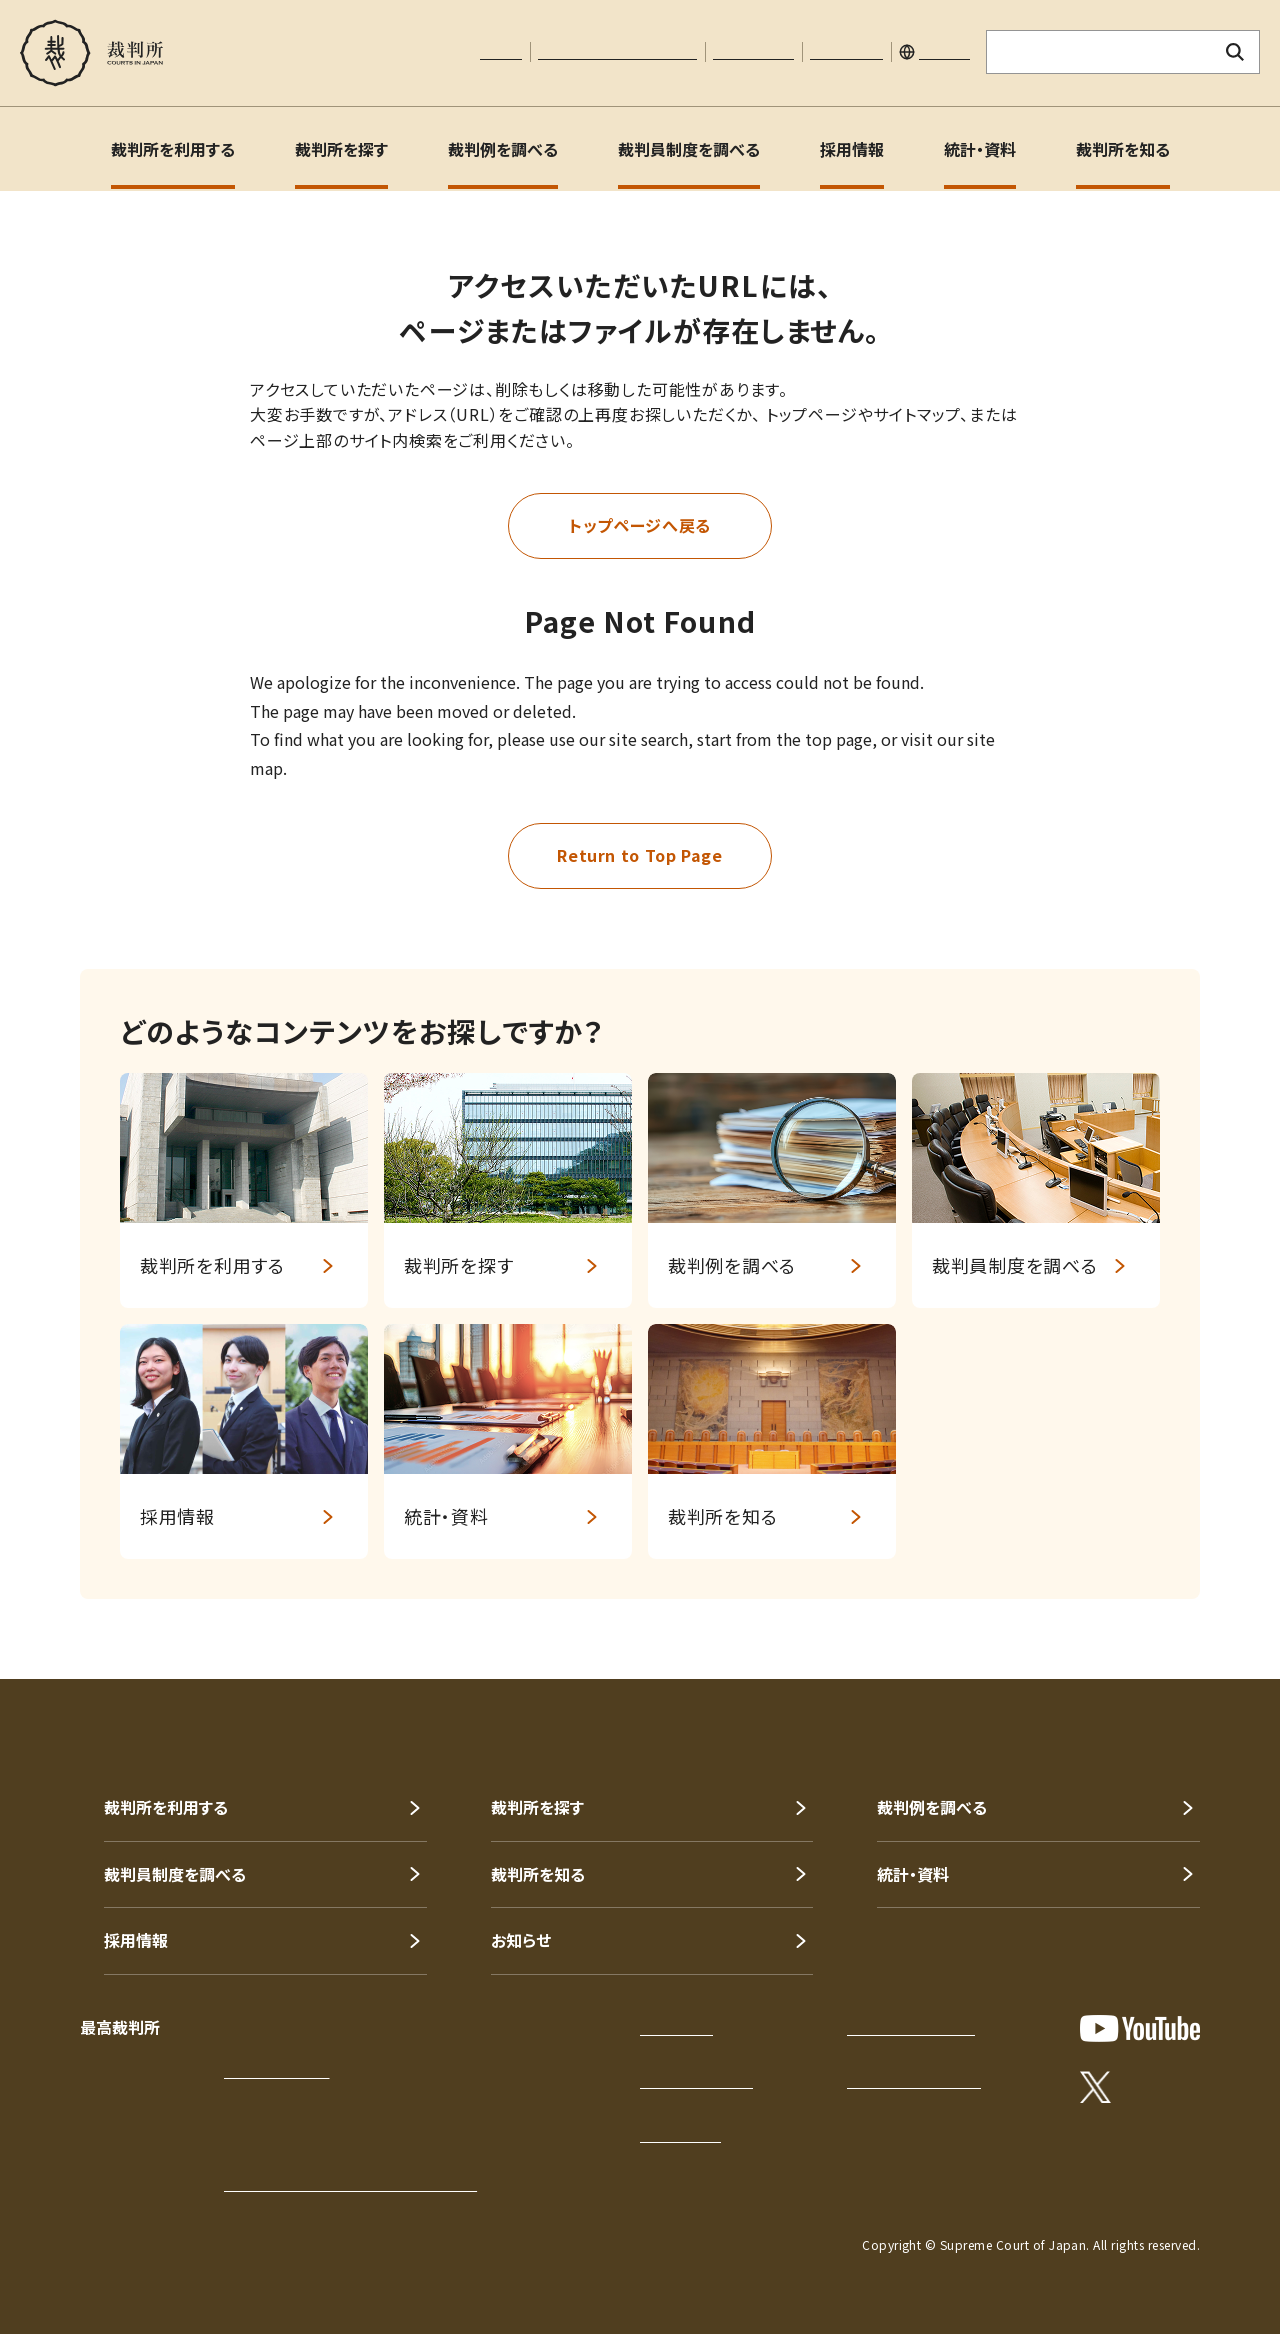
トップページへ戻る (640, 525)
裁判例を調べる (503, 149)
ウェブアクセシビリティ (914, 2081)
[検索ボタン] (1235, 52)
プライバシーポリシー (911, 2028)
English (944, 52)
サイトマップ (846, 52)
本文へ (501, 52)
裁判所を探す (341, 149)
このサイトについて (696, 2081)
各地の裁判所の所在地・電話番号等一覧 (350, 2184)
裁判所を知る (1123, 149)
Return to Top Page (640, 855)
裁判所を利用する (173, 149)
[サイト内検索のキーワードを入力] (1099, 52)
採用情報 (852, 149)
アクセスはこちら (276, 2071)
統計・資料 (980, 149)
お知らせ (521, 1940)
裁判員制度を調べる (689, 149)
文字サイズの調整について (617, 52)
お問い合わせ (753, 52)
